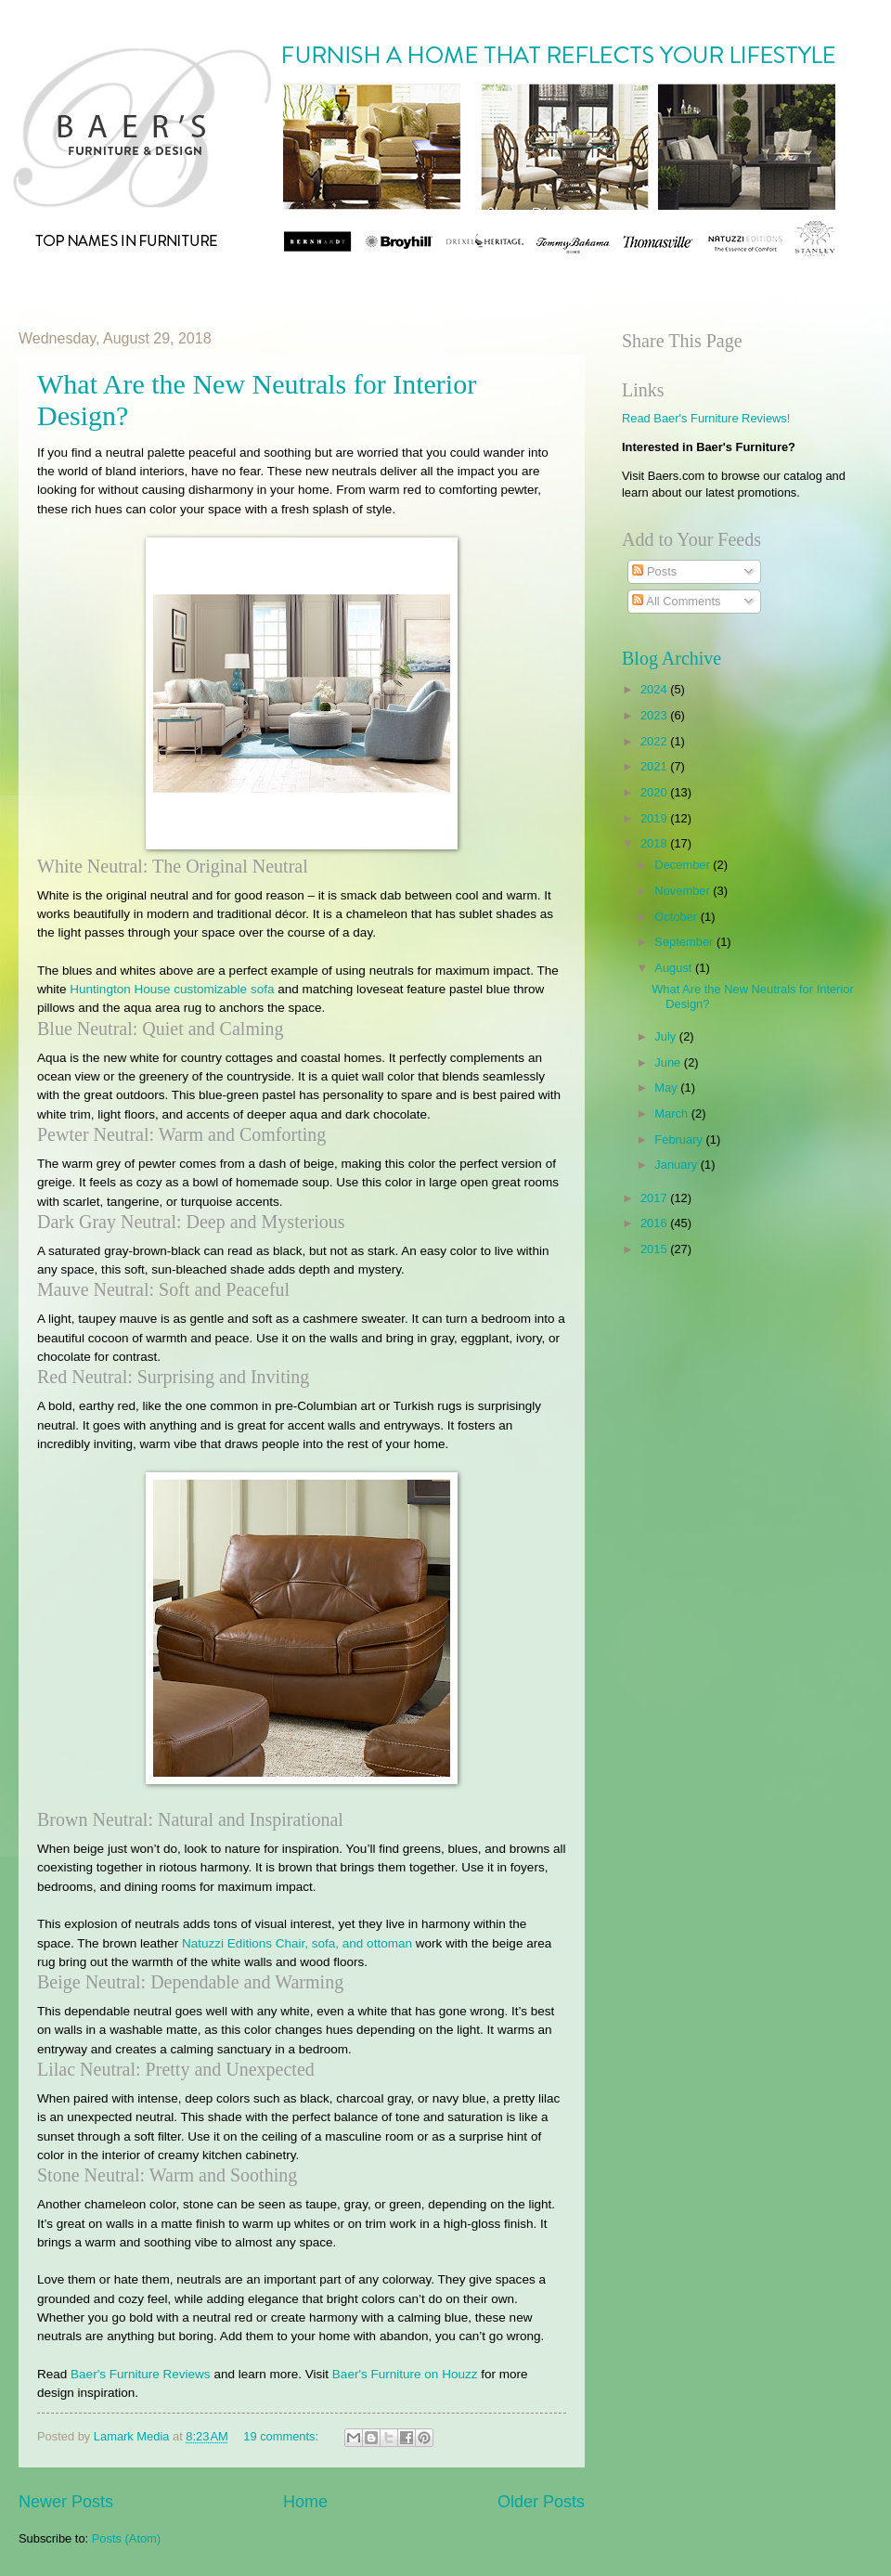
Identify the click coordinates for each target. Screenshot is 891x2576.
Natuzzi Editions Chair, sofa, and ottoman (297, 1943)
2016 (655, 1223)
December (683, 865)
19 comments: (282, 2436)
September (685, 942)
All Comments (676, 601)
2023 (655, 715)
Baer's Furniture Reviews (141, 2374)
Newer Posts (66, 2501)
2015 (655, 1249)
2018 (655, 843)
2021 (655, 766)
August (674, 968)
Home (305, 2501)
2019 (655, 818)
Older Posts (541, 2501)
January (677, 1164)
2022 (655, 741)
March (672, 1113)
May (667, 1087)
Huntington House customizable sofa (172, 989)
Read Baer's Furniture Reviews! (706, 418)
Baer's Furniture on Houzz (405, 2374)
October (677, 917)
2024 (655, 689)
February (679, 1139)
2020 (655, 792)
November (683, 891)
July (666, 1036)
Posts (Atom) (126, 2538)
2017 (655, 1198)
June (669, 1062)
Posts (654, 571)
